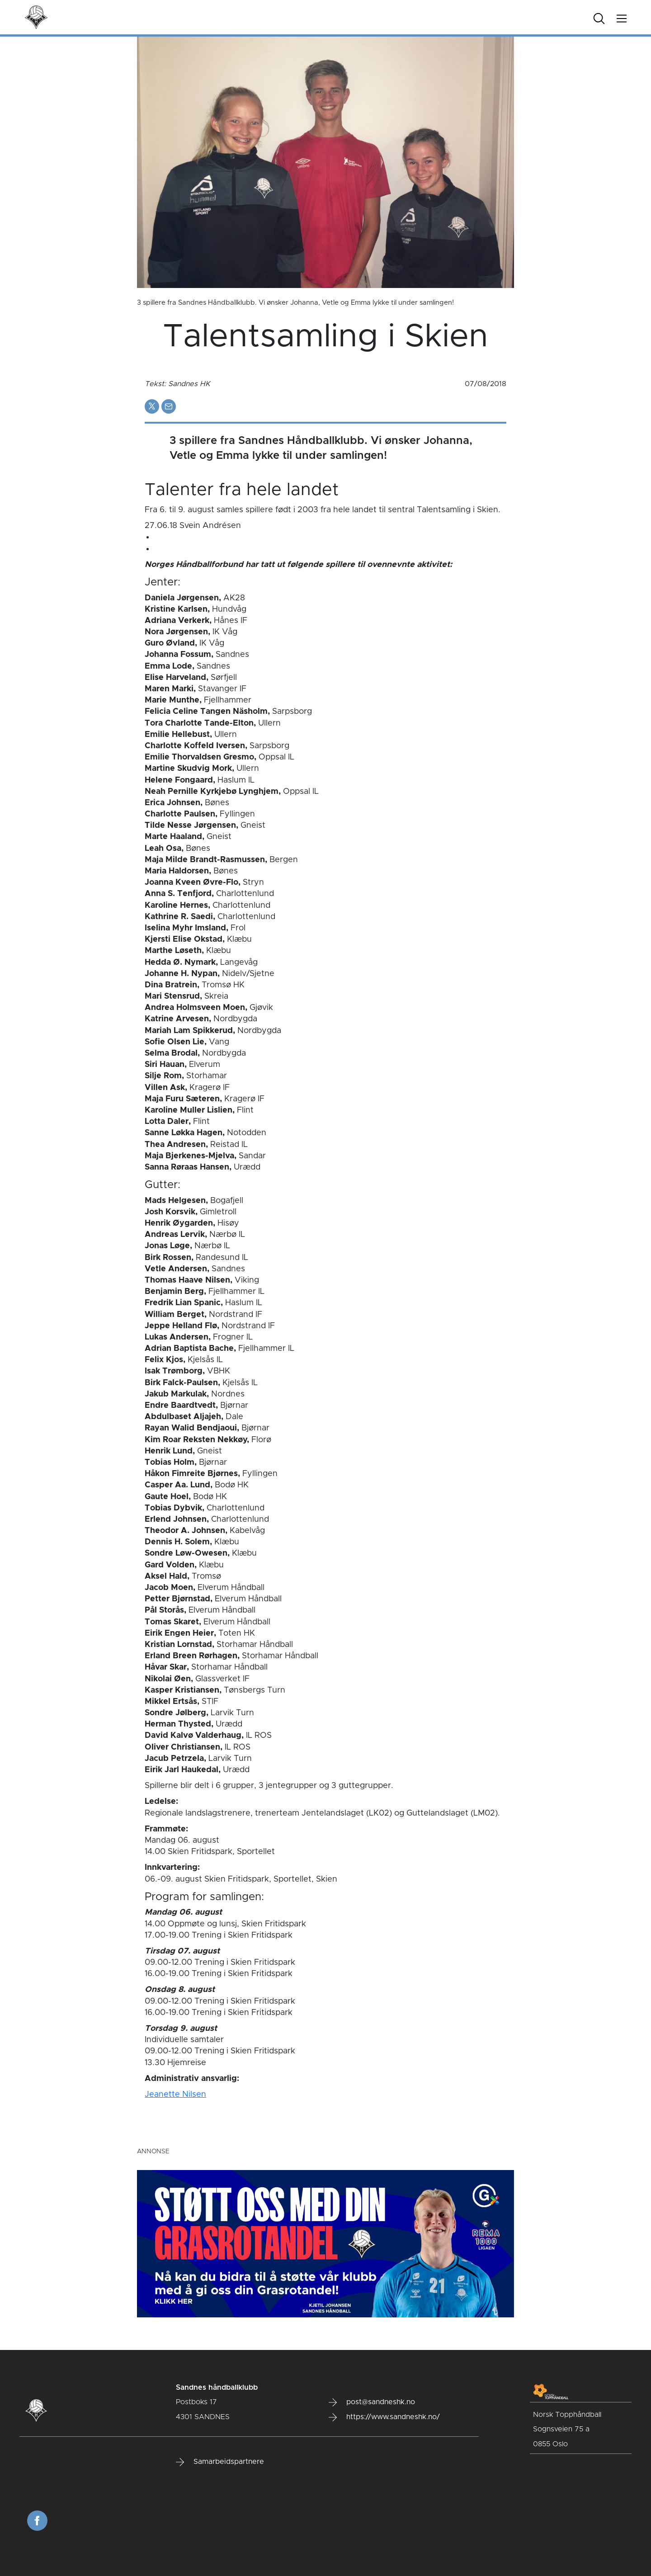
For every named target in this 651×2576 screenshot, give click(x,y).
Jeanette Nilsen (175, 2094)
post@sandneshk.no (372, 2402)
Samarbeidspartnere (220, 2462)
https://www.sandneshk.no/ (384, 2417)
